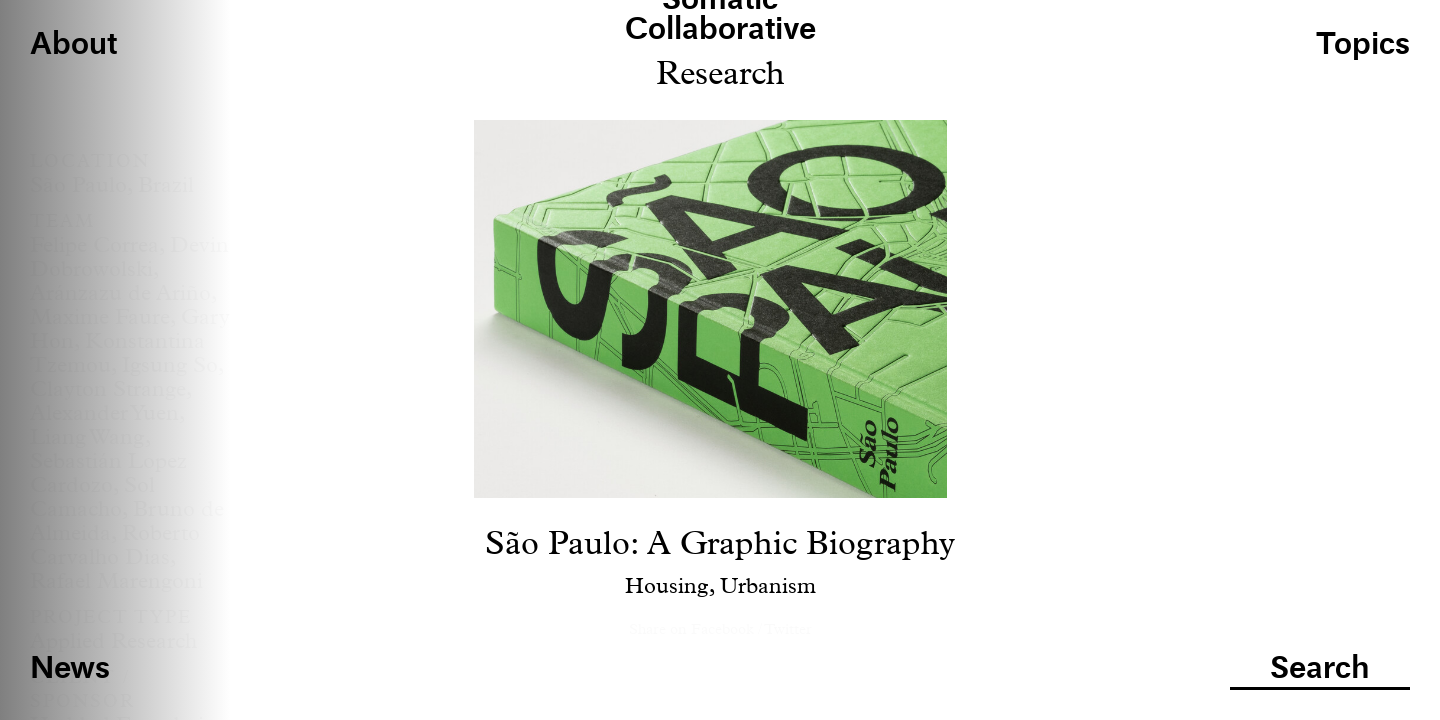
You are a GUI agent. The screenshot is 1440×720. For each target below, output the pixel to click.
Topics (1363, 45)
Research (720, 74)
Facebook (722, 629)
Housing (667, 587)
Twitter (788, 629)
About (73, 45)
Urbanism (768, 587)
